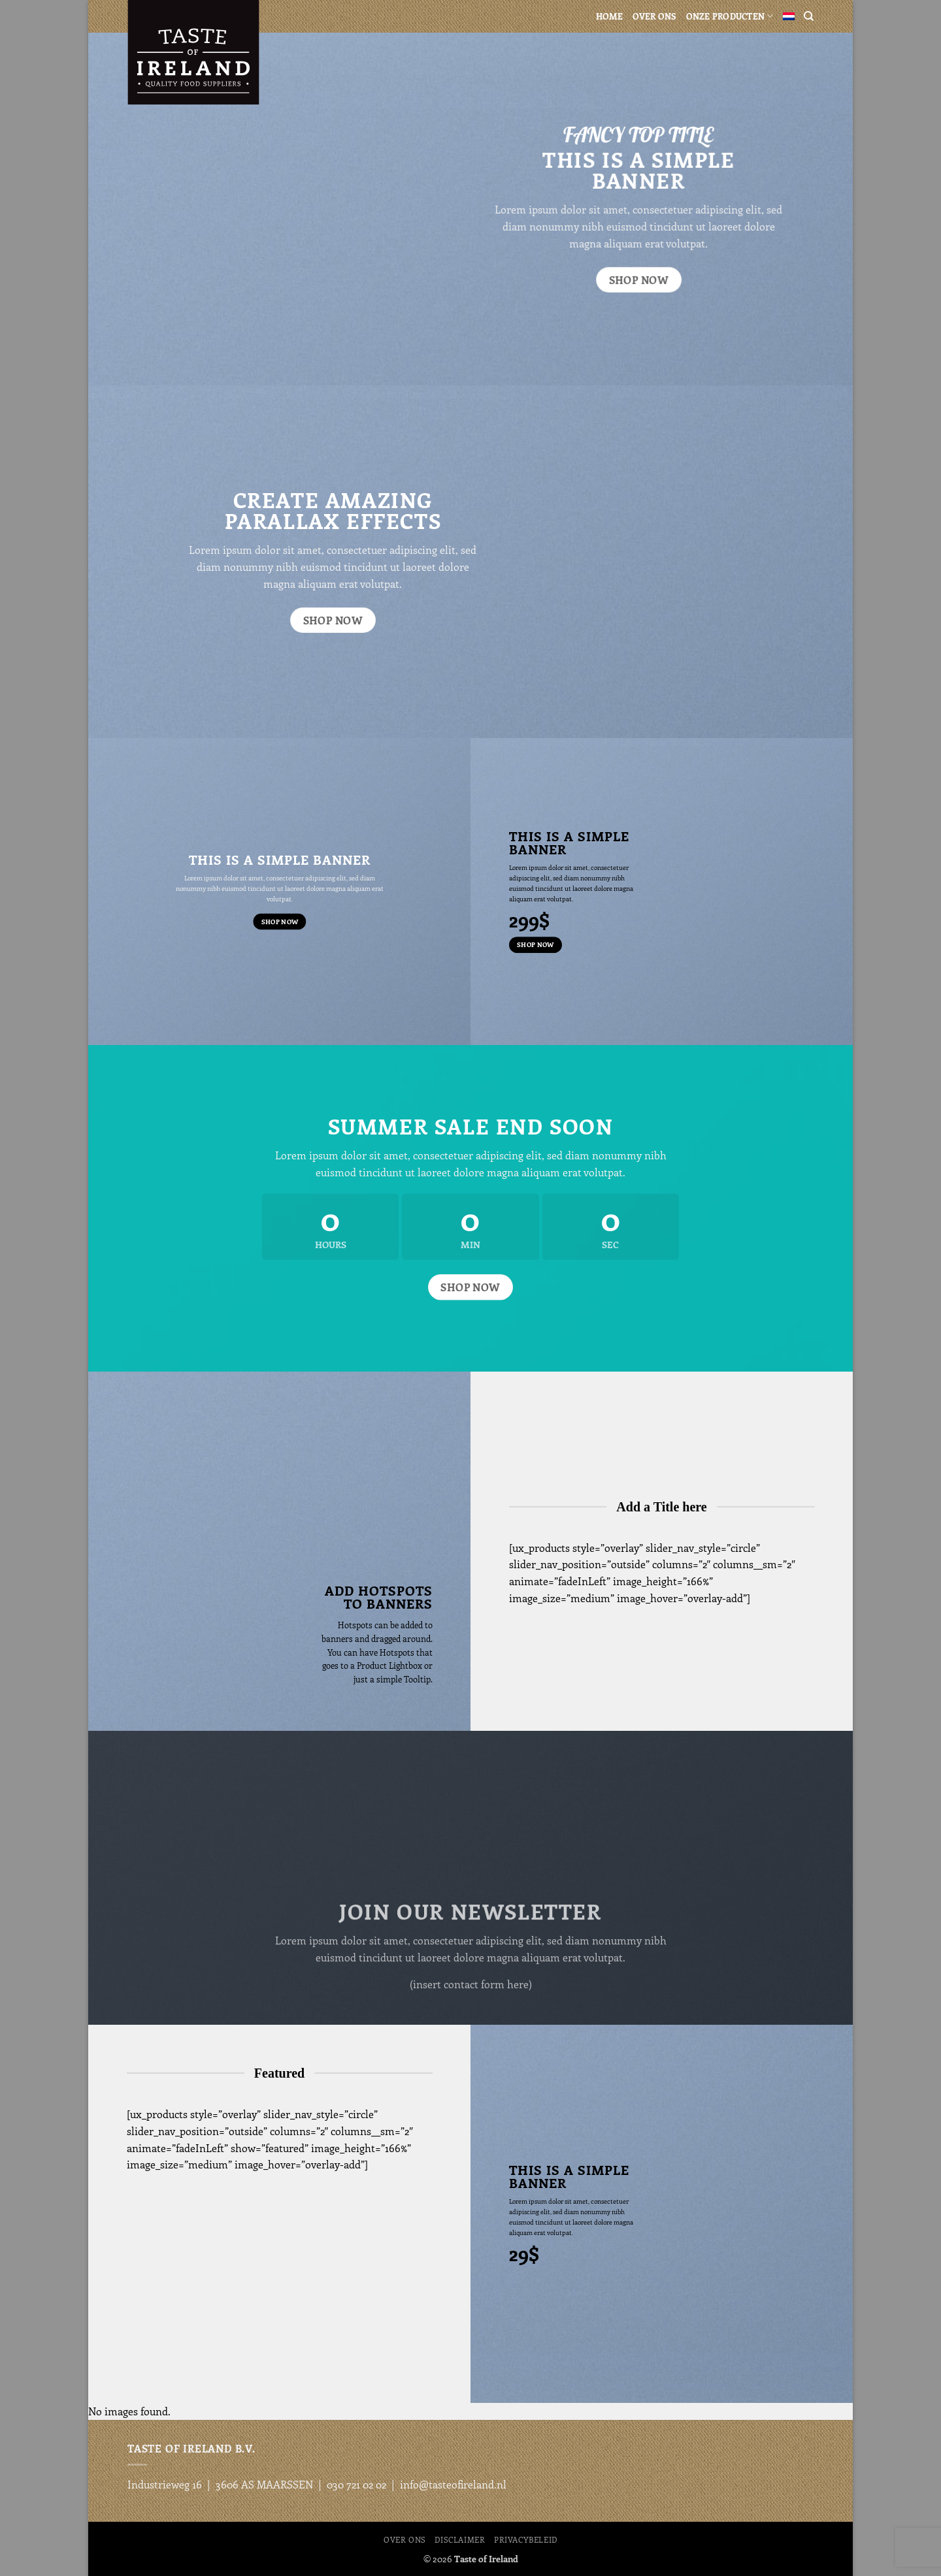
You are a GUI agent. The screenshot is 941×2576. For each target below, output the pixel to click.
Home (609, 16)
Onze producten (730, 16)
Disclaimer (460, 2539)
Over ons (655, 16)
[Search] (809, 16)
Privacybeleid (525, 2539)
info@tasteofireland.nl (453, 2484)
